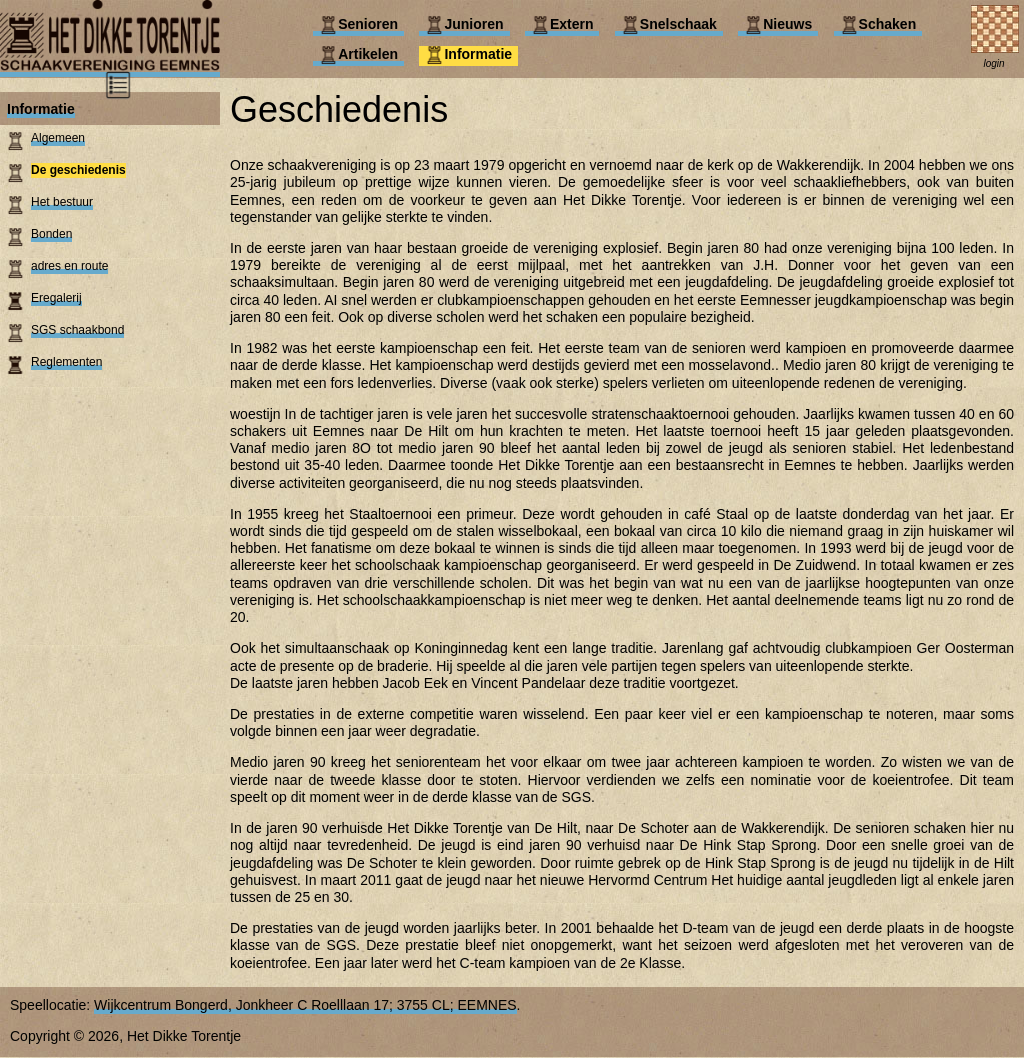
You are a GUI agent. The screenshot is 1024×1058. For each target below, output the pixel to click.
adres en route (69, 266)
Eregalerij (56, 298)
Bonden (51, 234)
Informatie (41, 109)
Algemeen (58, 138)
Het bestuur (62, 202)
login (993, 63)
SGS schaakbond (77, 330)
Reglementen (66, 362)
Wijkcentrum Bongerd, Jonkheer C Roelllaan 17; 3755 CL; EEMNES (305, 1005)
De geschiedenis (78, 170)
